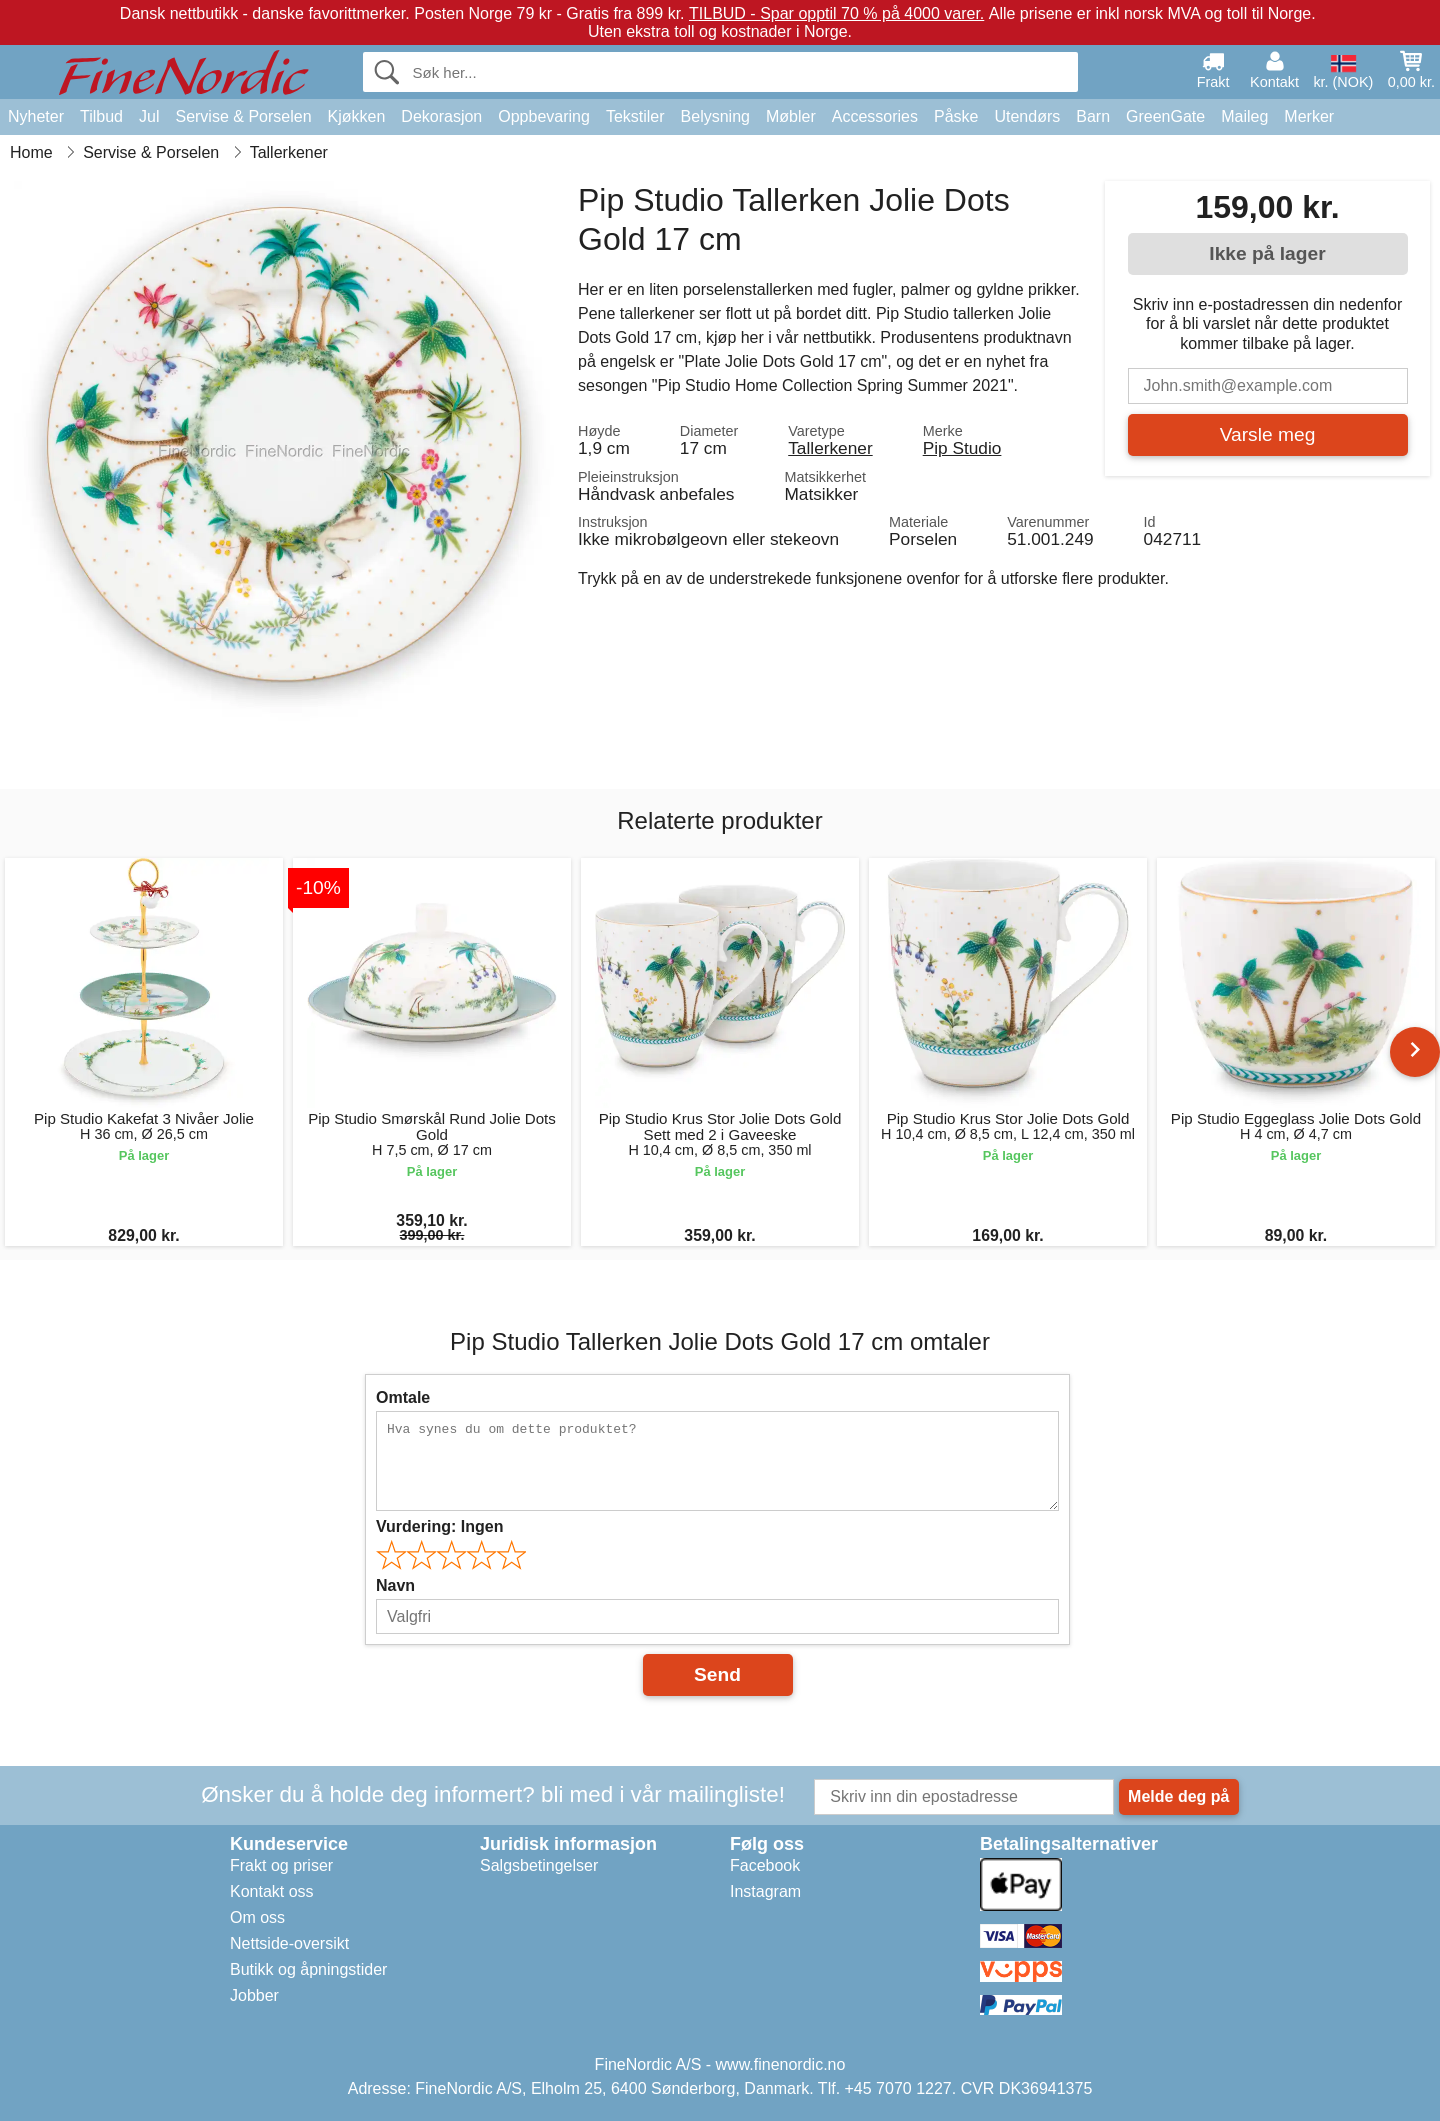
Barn (1093, 116)
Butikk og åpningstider (308, 1969)
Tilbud (101, 116)
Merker (1309, 116)
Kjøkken (357, 116)
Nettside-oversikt (289, 1943)
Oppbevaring (544, 116)
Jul (149, 116)
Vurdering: (439, 1526)
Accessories (875, 116)
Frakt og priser (281, 1865)
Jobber (254, 1995)
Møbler (791, 116)
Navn (395, 1585)
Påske (956, 116)
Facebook (765, 1865)
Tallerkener (830, 448)
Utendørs (1027, 116)
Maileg (1244, 116)
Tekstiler (635, 116)
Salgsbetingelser (539, 1865)
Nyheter (36, 116)
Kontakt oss (272, 1891)
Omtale (403, 1397)
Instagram (765, 1891)
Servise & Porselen (243, 116)
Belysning (715, 116)
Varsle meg (1268, 434)
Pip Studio (962, 448)
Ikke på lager (1267, 253)
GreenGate (1165, 116)
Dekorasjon (441, 116)
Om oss (257, 1917)
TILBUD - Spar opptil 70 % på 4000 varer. (836, 13)
